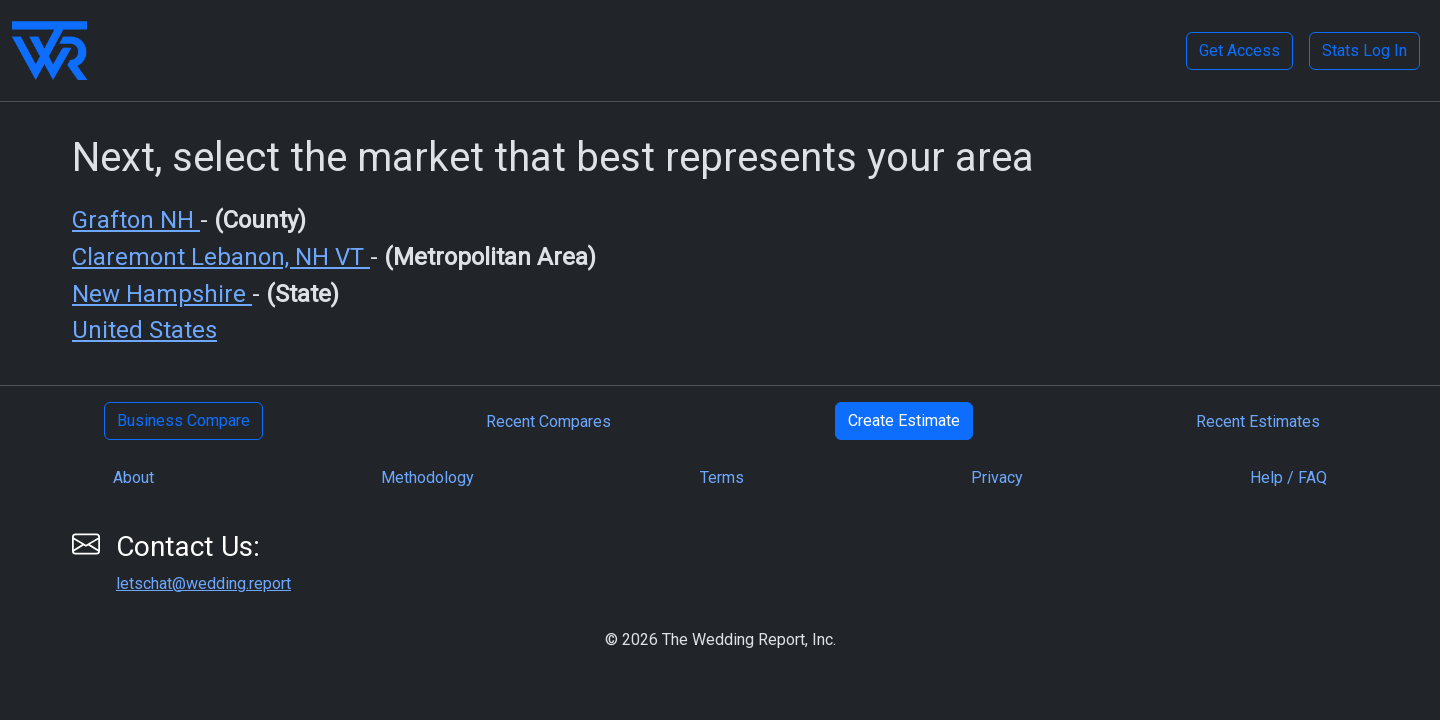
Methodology (427, 477)
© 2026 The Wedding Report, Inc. (720, 639)
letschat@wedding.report (203, 583)
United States (144, 330)
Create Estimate (904, 420)
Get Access (1239, 50)
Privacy (997, 477)
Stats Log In (1364, 50)
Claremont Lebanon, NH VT (221, 257)
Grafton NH (136, 220)
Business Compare (183, 420)
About (133, 477)
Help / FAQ (1288, 477)
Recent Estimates (1258, 421)
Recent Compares (548, 421)
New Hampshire (162, 294)
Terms (722, 477)
